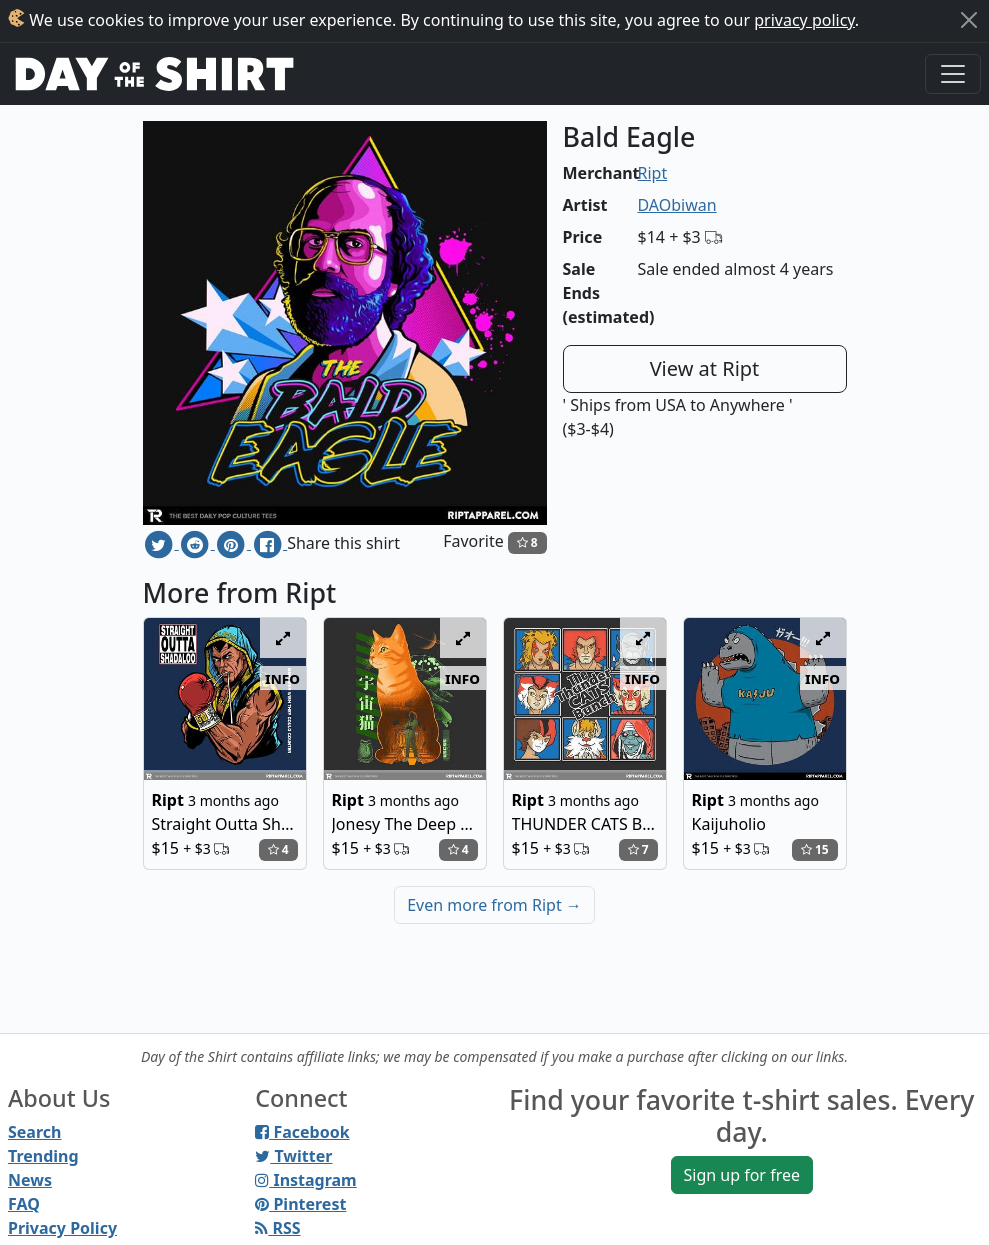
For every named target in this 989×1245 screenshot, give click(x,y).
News (30, 1180)
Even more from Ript (494, 905)
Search (34, 1132)
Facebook (302, 1132)
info (282, 678)
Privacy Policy (62, 1228)
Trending (43, 1156)
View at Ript (705, 368)
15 (815, 849)
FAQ (24, 1204)
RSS (277, 1228)
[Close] (969, 20)
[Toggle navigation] (953, 74)
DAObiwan (677, 205)
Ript (653, 173)
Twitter (293, 1156)
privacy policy (804, 20)
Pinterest (300, 1204)
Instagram (305, 1180)
